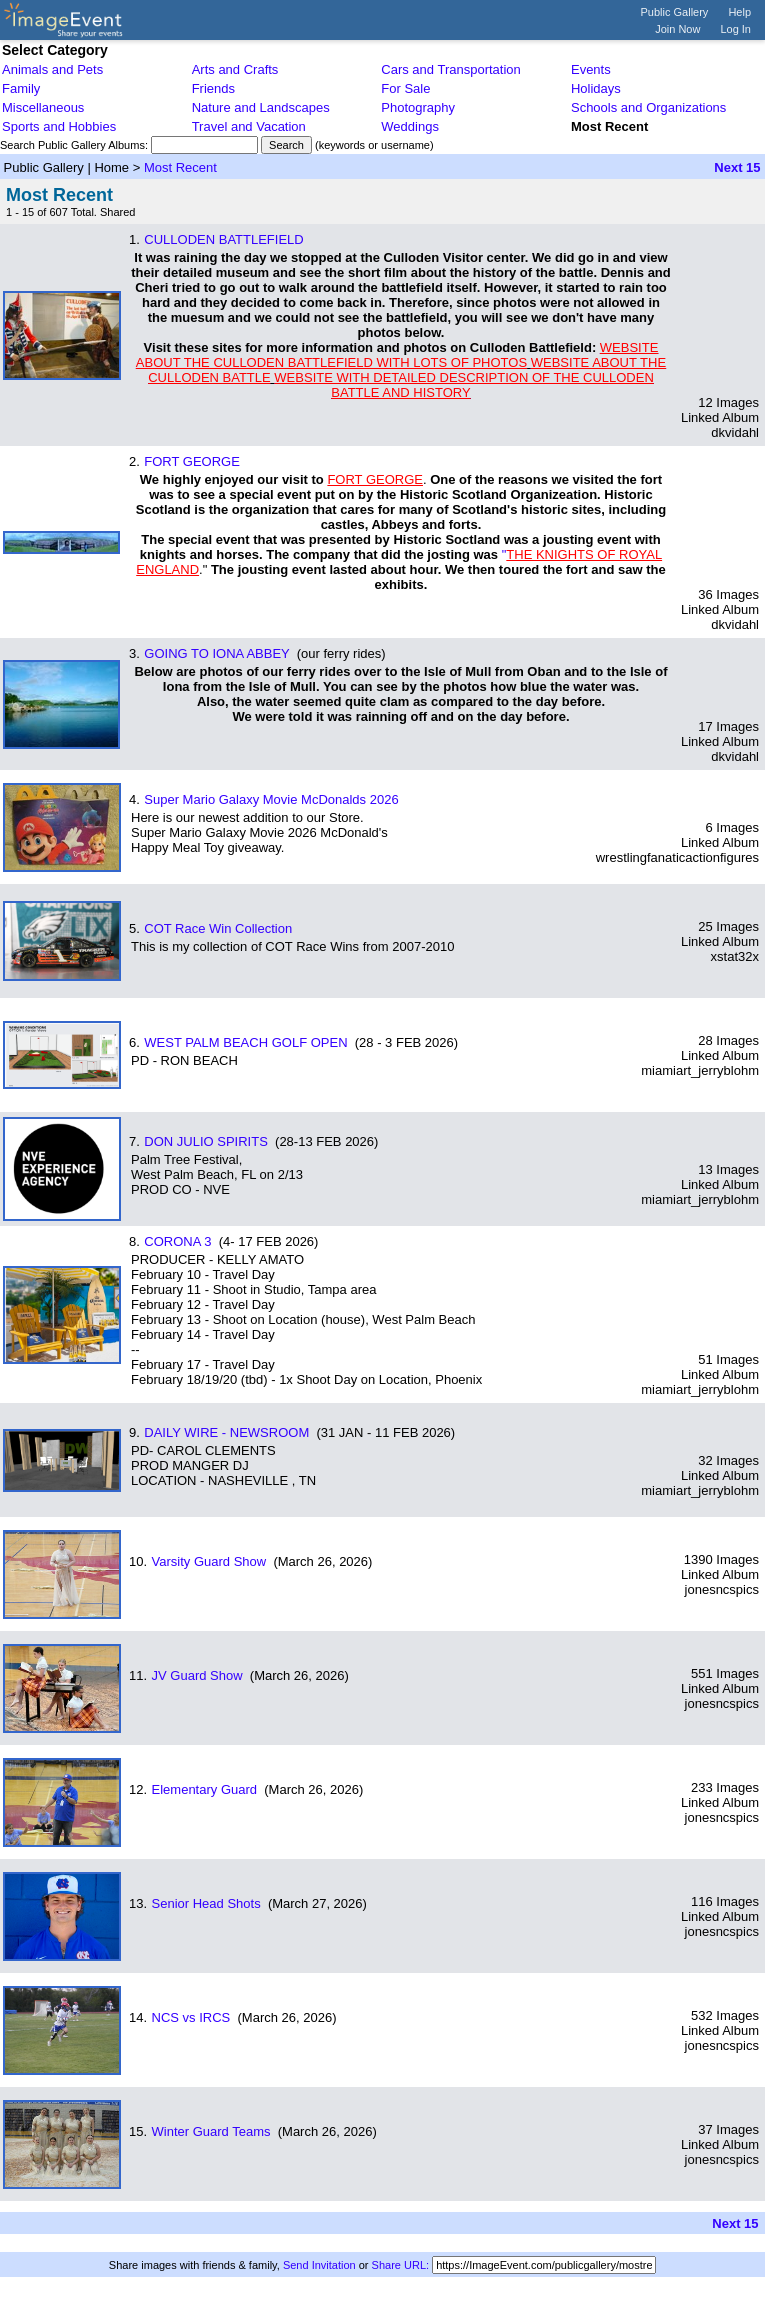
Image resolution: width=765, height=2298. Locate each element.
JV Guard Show (197, 1675)
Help (739, 12)
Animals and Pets (52, 69)
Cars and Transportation (450, 69)
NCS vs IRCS (191, 2017)
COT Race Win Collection (218, 928)
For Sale (405, 88)
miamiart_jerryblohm (700, 1070)
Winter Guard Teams (211, 2131)
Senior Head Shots (206, 1903)
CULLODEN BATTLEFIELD (223, 239)
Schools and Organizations (648, 107)
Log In (735, 29)
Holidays (596, 88)
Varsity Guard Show (209, 1561)
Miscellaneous (43, 107)
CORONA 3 (177, 1241)
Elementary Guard (205, 1789)
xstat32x (735, 956)
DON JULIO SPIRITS (206, 1141)
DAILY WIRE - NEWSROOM (226, 1432)
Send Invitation (319, 2265)
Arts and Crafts (235, 69)
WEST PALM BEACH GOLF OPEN (245, 1042)
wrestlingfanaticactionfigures (677, 857)
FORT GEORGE (192, 461)
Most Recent (180, 167)
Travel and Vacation (249, 126)
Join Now (677, 29)
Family (21, 88)
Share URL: (400, 2265)
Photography (418, 107)
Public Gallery (675, 12)
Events (591, 69)
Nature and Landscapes (261, 107)
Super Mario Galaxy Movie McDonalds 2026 (271, 799)
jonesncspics (722, 1589)
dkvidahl (735, 432)
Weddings (410, 126)
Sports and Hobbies (59, 126)
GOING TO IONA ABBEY (216, 653)
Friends (213, 88)
